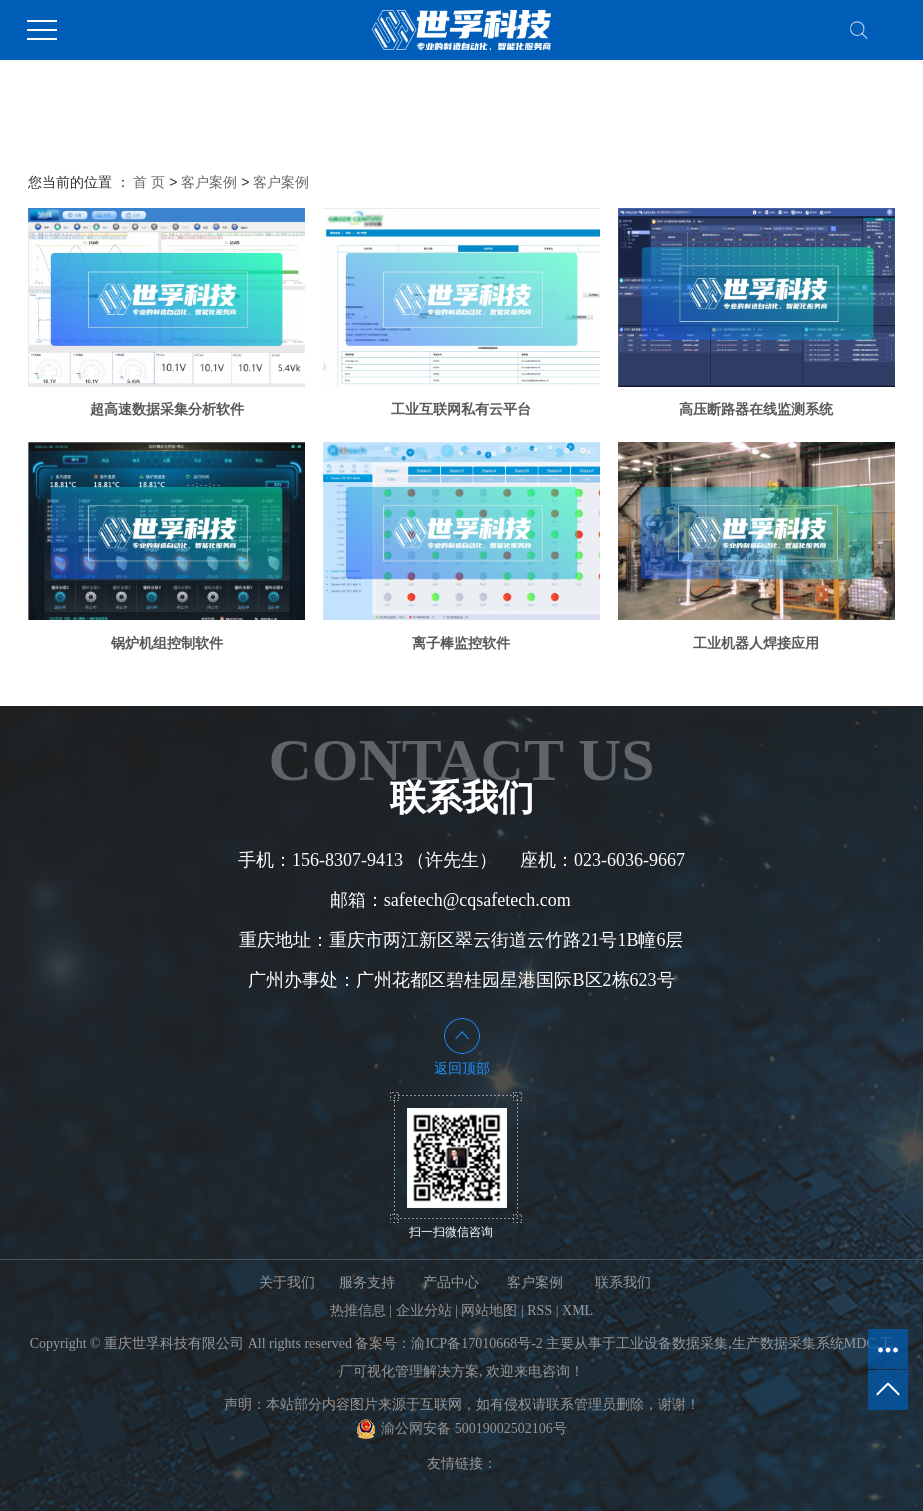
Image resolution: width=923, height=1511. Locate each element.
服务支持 (367, 1282)
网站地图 (489, 1310)
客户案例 (209, 182)
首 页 (149, 182)
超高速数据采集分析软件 (167, 409)
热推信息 (358, 1310)
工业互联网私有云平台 (461, 409)
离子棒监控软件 (461, 643)
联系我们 (623, 1282)
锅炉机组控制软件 (167, 643)
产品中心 (451, 1282)
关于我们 (287, 1282)
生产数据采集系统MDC (804, 1343)
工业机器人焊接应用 (756, 643)
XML (577, 1310)
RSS (539, 1310)
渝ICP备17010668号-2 (476, 1343)
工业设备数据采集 (672, 1343)
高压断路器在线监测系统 (756, 409)
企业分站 (424, 1310)
